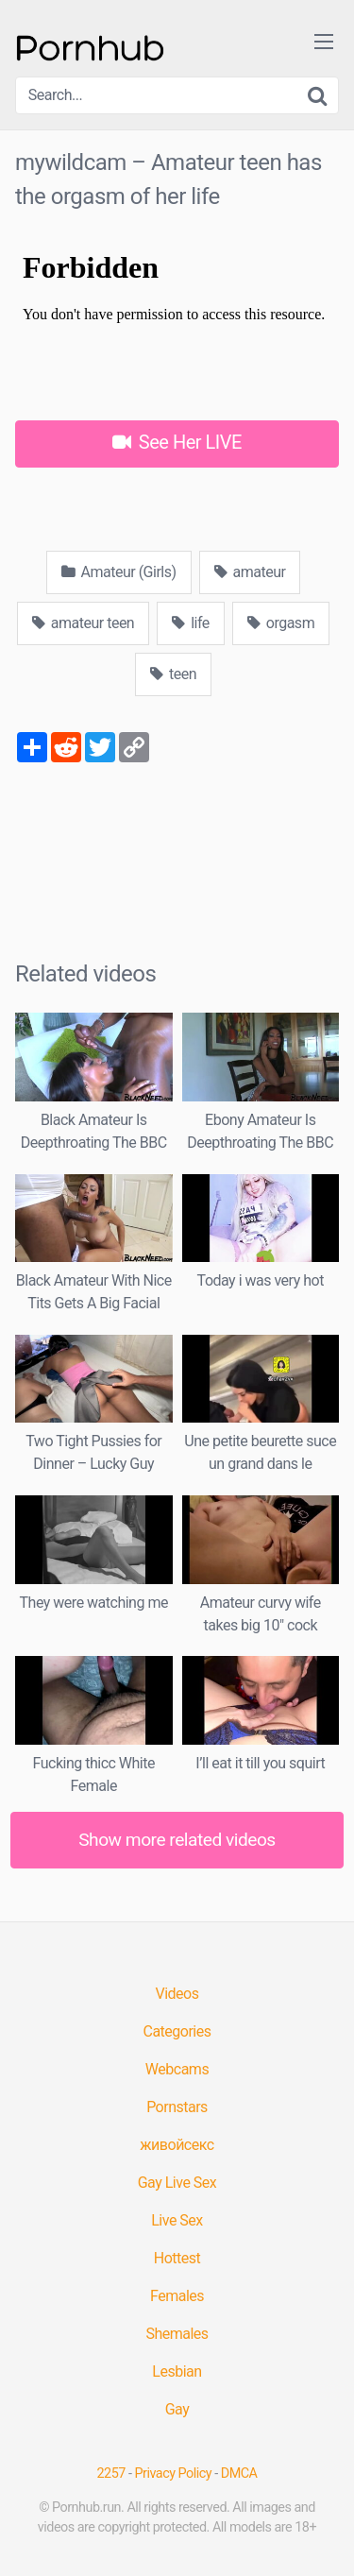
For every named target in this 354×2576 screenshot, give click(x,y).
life (191, 623)
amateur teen (83, 623)
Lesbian (176, 2371)
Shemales (176, 2334)
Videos (177, 1994)
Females (177, 2296)
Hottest (177, 2258)
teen (173, 674)
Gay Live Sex (177, 2183)
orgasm (280, 623)
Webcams (177, 2069)
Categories (177, 2031)
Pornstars (177, 2107)
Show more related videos (177, 1840)
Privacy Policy (173, 2473)
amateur (250, 572)
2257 (111, 2473)
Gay (177, 2409)
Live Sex (177, 2220)
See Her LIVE (177, 442)
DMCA (239, 2473)
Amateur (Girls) (119, 572)
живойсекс (176, 2145)
